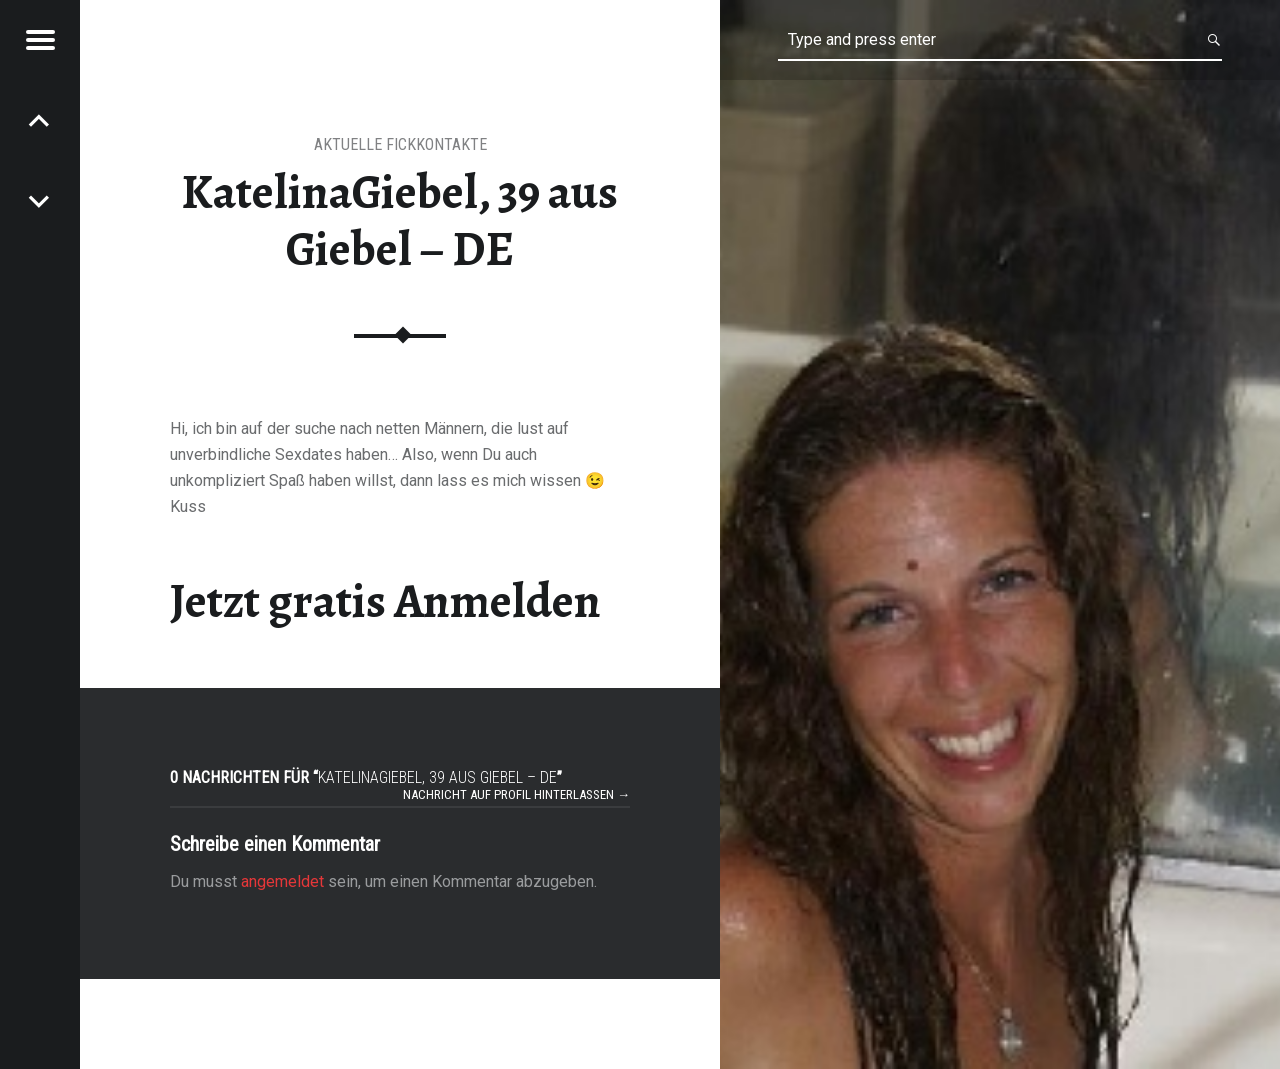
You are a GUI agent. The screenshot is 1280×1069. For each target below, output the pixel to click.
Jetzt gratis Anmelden (385, 601)
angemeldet (282, 881)
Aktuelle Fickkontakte (400, 144)
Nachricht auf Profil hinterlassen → (516, 794)
